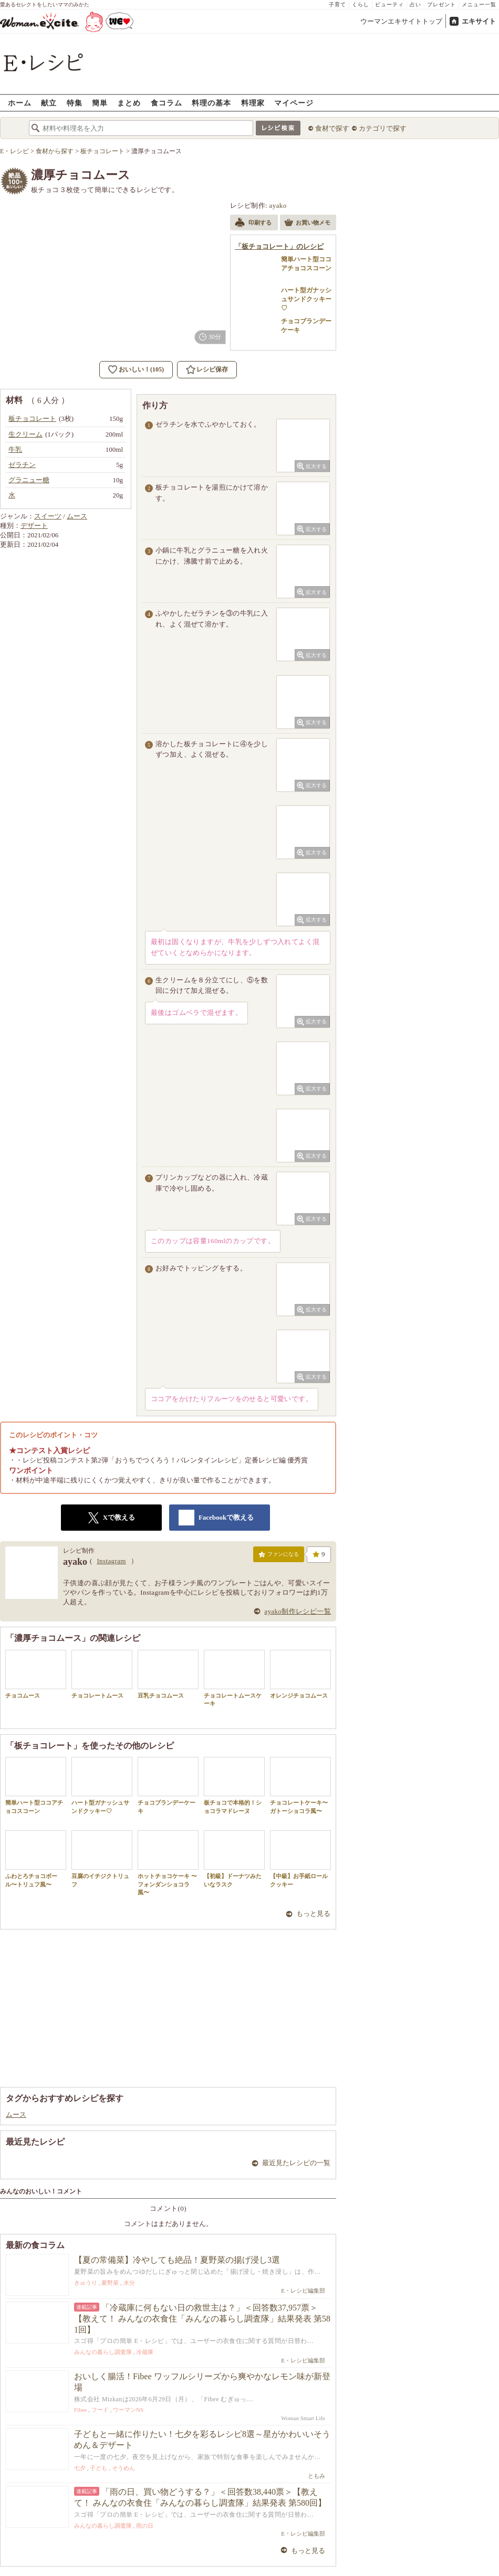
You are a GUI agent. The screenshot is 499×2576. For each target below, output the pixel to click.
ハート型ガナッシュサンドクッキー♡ (101, 1785)
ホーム (20, 103)
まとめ (129, 103)
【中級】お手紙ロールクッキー (300, 1858)
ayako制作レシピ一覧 (297, 1611)
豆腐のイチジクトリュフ (101, 1858)
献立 (49, 103)
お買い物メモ (307, 223)
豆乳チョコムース (168, 1674)
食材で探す (332, 128)
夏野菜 (110, 2283)
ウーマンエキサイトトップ (401, 21)
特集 (74, 103)
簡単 (100, 103)
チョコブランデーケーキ (168, 1785)
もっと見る (313, 1913)
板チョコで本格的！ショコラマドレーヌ (234, 1785)
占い (415, 4)
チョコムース (35, 1674)
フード (100, 2410)
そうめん (123, 2468)
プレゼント (441, 4)
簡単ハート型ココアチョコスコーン (35, 1785)
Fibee (80, 2410)
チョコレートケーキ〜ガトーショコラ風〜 (300, 1785)
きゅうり (85, 2283)
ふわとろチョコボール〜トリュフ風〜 (35, 1858)
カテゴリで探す (383, 128)
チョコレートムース (101, 1674)
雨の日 (144, 2525)
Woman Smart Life (303, 2418)
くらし (360, 4)
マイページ (294, 103)
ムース (77, 516)
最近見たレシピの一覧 (296, 2163)
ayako (278, 205)
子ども (98, 2468)
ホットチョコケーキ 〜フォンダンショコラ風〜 (168, 1862)
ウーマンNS (128, 2410)
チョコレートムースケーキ (234, 1678)
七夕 (80, 2468)
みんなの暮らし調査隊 (103, 2352)
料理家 (253, 103)
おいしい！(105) (141, 369)
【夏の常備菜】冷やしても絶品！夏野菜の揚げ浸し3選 (177, 2259)
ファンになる (278, 1556)
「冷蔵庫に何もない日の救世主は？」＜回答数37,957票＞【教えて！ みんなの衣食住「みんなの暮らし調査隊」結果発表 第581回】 (202, 2318)
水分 (129, 2283)
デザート (34, 525)
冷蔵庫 (144, 2352)
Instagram (111, 1561)
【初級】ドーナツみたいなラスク (234, 1858)
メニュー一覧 (479, 4)
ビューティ (389, 4)
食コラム (166, 103)
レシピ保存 (212, 369)
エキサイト (479, 21)
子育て (337, 4)
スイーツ (47, 516)
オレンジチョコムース (300, 1674)
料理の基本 (211, 103)
